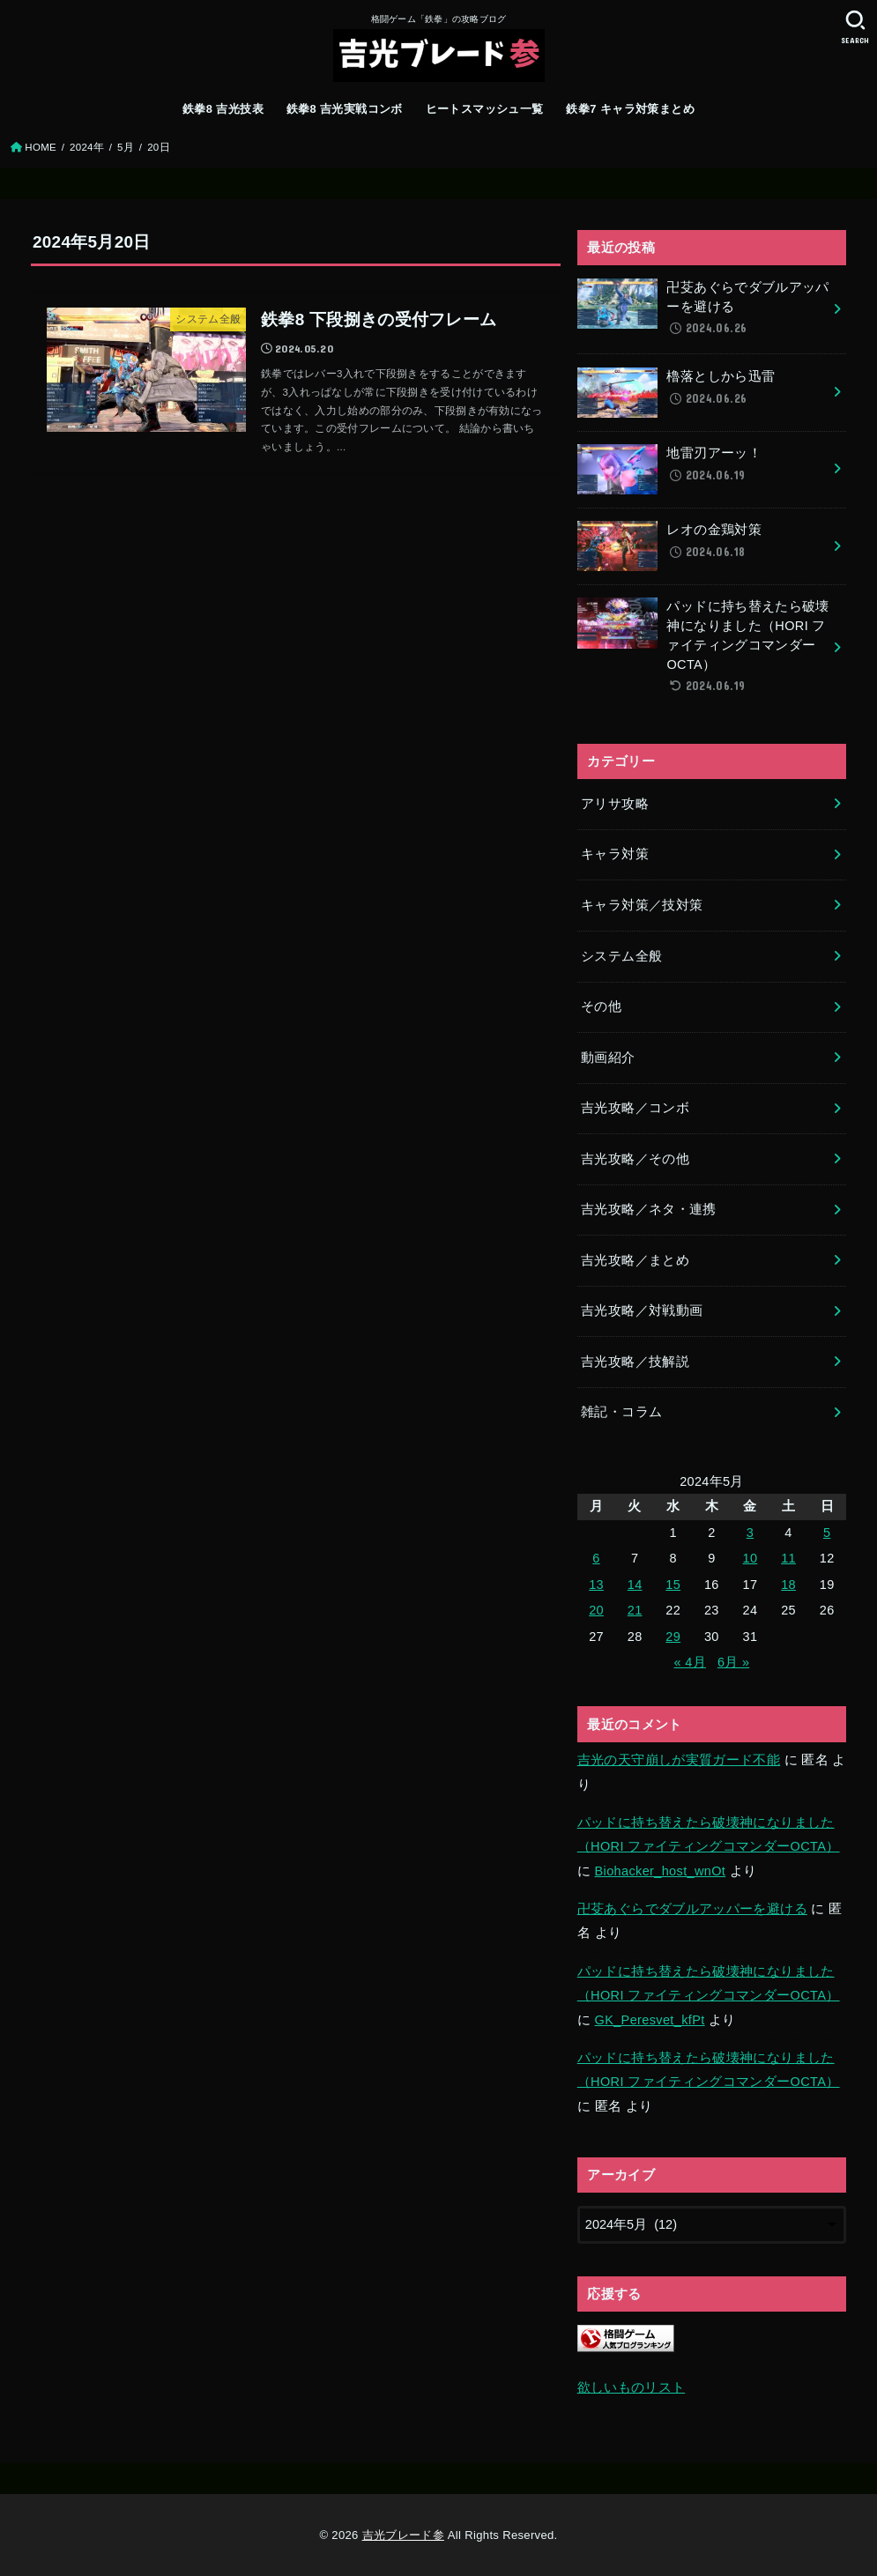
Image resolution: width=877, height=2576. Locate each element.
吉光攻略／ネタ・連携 (649, 1209)
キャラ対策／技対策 (641, 905)
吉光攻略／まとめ (635, 1260)
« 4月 (690, 1662)
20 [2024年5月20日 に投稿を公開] (596, 1610)
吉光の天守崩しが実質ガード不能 (678, 1760)
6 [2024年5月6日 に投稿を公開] (595, 1558)
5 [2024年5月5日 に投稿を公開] (826, 1533)
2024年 (87, 147)
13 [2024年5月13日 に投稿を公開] (596, 1585)
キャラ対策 (615, 854)
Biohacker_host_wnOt (660, 1871)
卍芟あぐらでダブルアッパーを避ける (692, 1909)
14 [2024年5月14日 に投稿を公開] (635, 1585)
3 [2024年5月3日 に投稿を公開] (750, 1533)
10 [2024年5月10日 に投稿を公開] (750, 1558)
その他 (601, 1006)
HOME (40, 147)
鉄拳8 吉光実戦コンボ (344, 108)
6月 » (733, 1662)
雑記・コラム (621, 1412)
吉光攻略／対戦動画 (641, 1310)
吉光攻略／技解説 (635, 1362)
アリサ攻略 (615, 804)
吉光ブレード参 (403, 2535)
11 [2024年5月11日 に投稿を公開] (788, 1558)
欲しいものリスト (631, 2387)
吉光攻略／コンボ (635, 1108)
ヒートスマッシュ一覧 (485, 108)
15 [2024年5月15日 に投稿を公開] (672, 1585)
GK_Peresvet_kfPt (650, 2020)
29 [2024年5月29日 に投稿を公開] (672, 1636)
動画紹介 (608, 1057)
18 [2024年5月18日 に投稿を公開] (788, 1585)
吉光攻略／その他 (635, 1159)
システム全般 (621, 956)
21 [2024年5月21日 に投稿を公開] (635, 1610)
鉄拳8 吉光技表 (223, 108)
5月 (125, 147)
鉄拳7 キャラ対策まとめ (630, 108)
